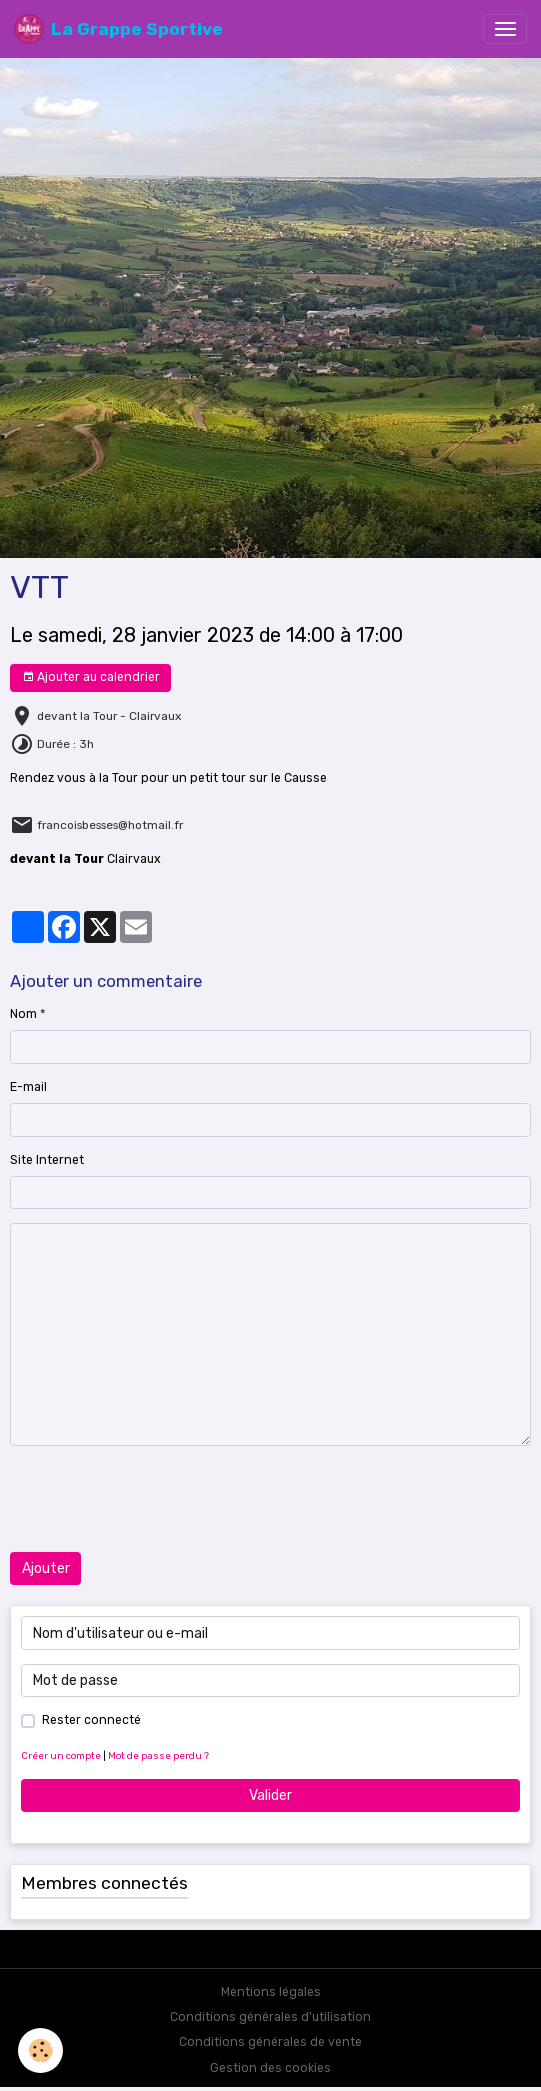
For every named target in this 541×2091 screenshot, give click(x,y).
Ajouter (46, 1568)
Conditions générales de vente (270, 2042)
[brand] (118, 29)
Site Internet (47, 1160)
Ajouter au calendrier (91, 677)
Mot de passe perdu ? (158, 1755)
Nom (23, 1014)
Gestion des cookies (270, 2068)
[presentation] (162, 1499)
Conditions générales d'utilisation (270, 2017)
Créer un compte (61, 1755)
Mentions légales (271, 1992)
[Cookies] (40, 2050)
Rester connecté (91, 1720)
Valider (270, 1795)
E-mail (28, 1087)
